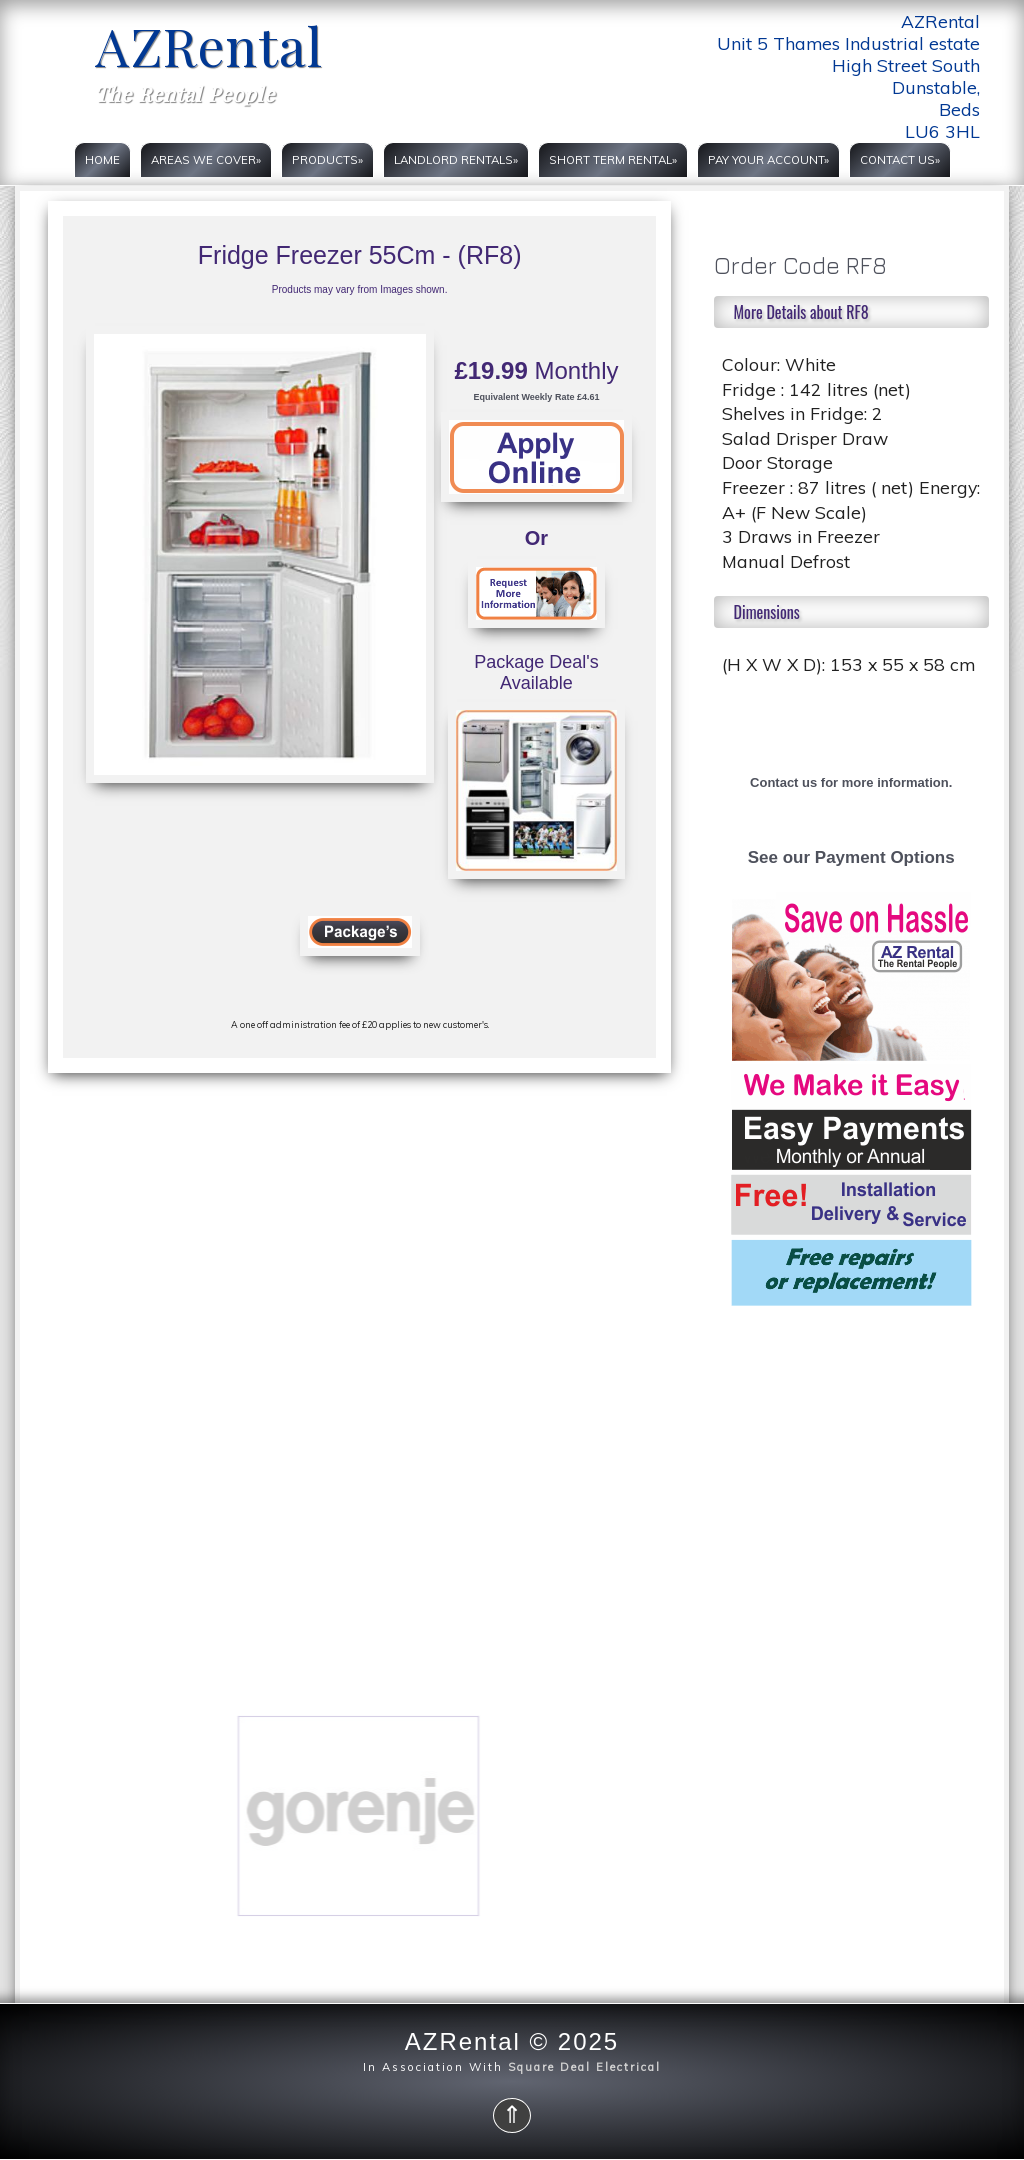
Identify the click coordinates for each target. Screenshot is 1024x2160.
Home (102, 160)
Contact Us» (900, 160)
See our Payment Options (851, 857)
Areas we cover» (206, 160)
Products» (327, 160)
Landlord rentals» (456, 160)
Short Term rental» (613, 160)
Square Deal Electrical (584, 2067)
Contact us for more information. (851, 782)
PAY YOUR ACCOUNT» (768, 160)
